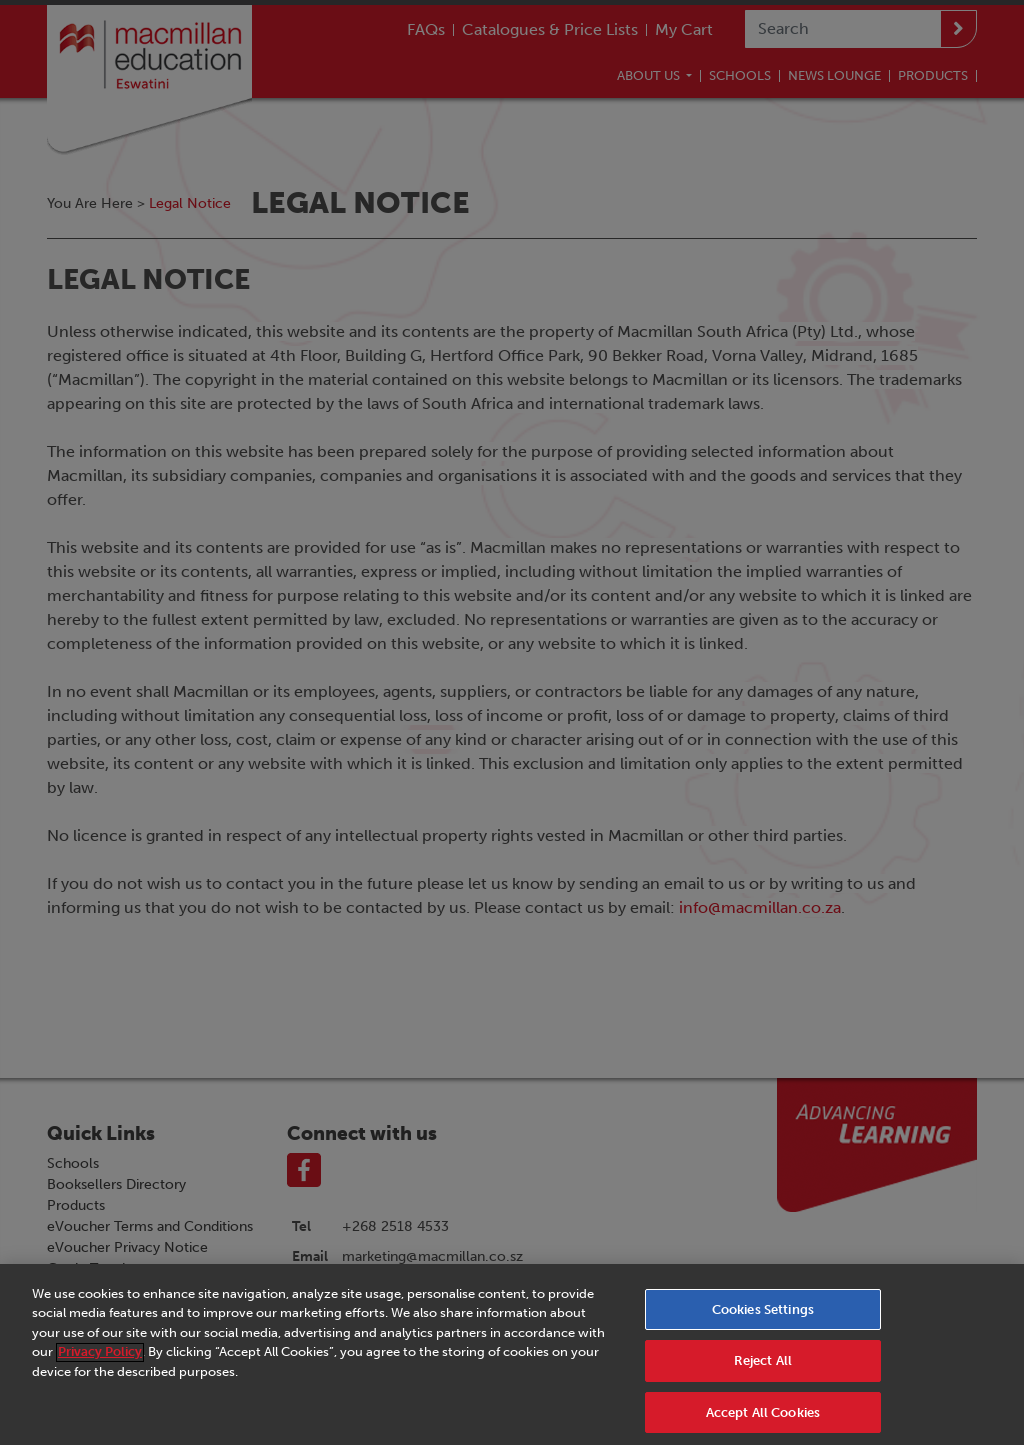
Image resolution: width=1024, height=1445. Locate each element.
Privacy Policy (100, 1357)
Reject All (763, 1366)
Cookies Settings (763, 1314)
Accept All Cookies (763, 1418)
